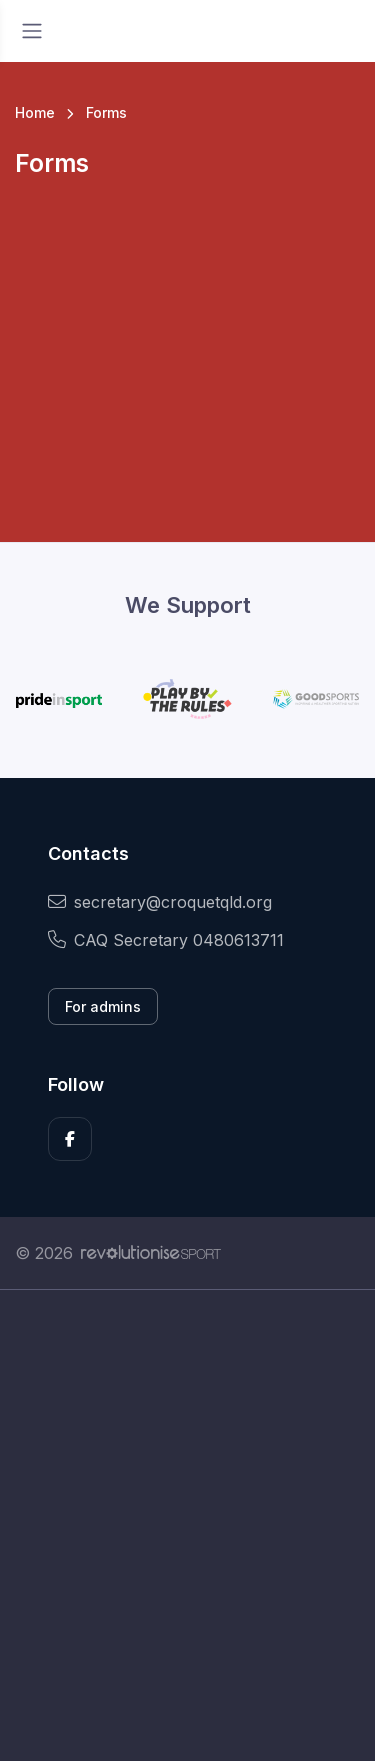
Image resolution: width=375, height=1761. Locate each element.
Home (35, 112)
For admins (103, 1006)
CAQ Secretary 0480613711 (166, 940)
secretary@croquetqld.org (160, 902)
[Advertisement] (187, 1525)
